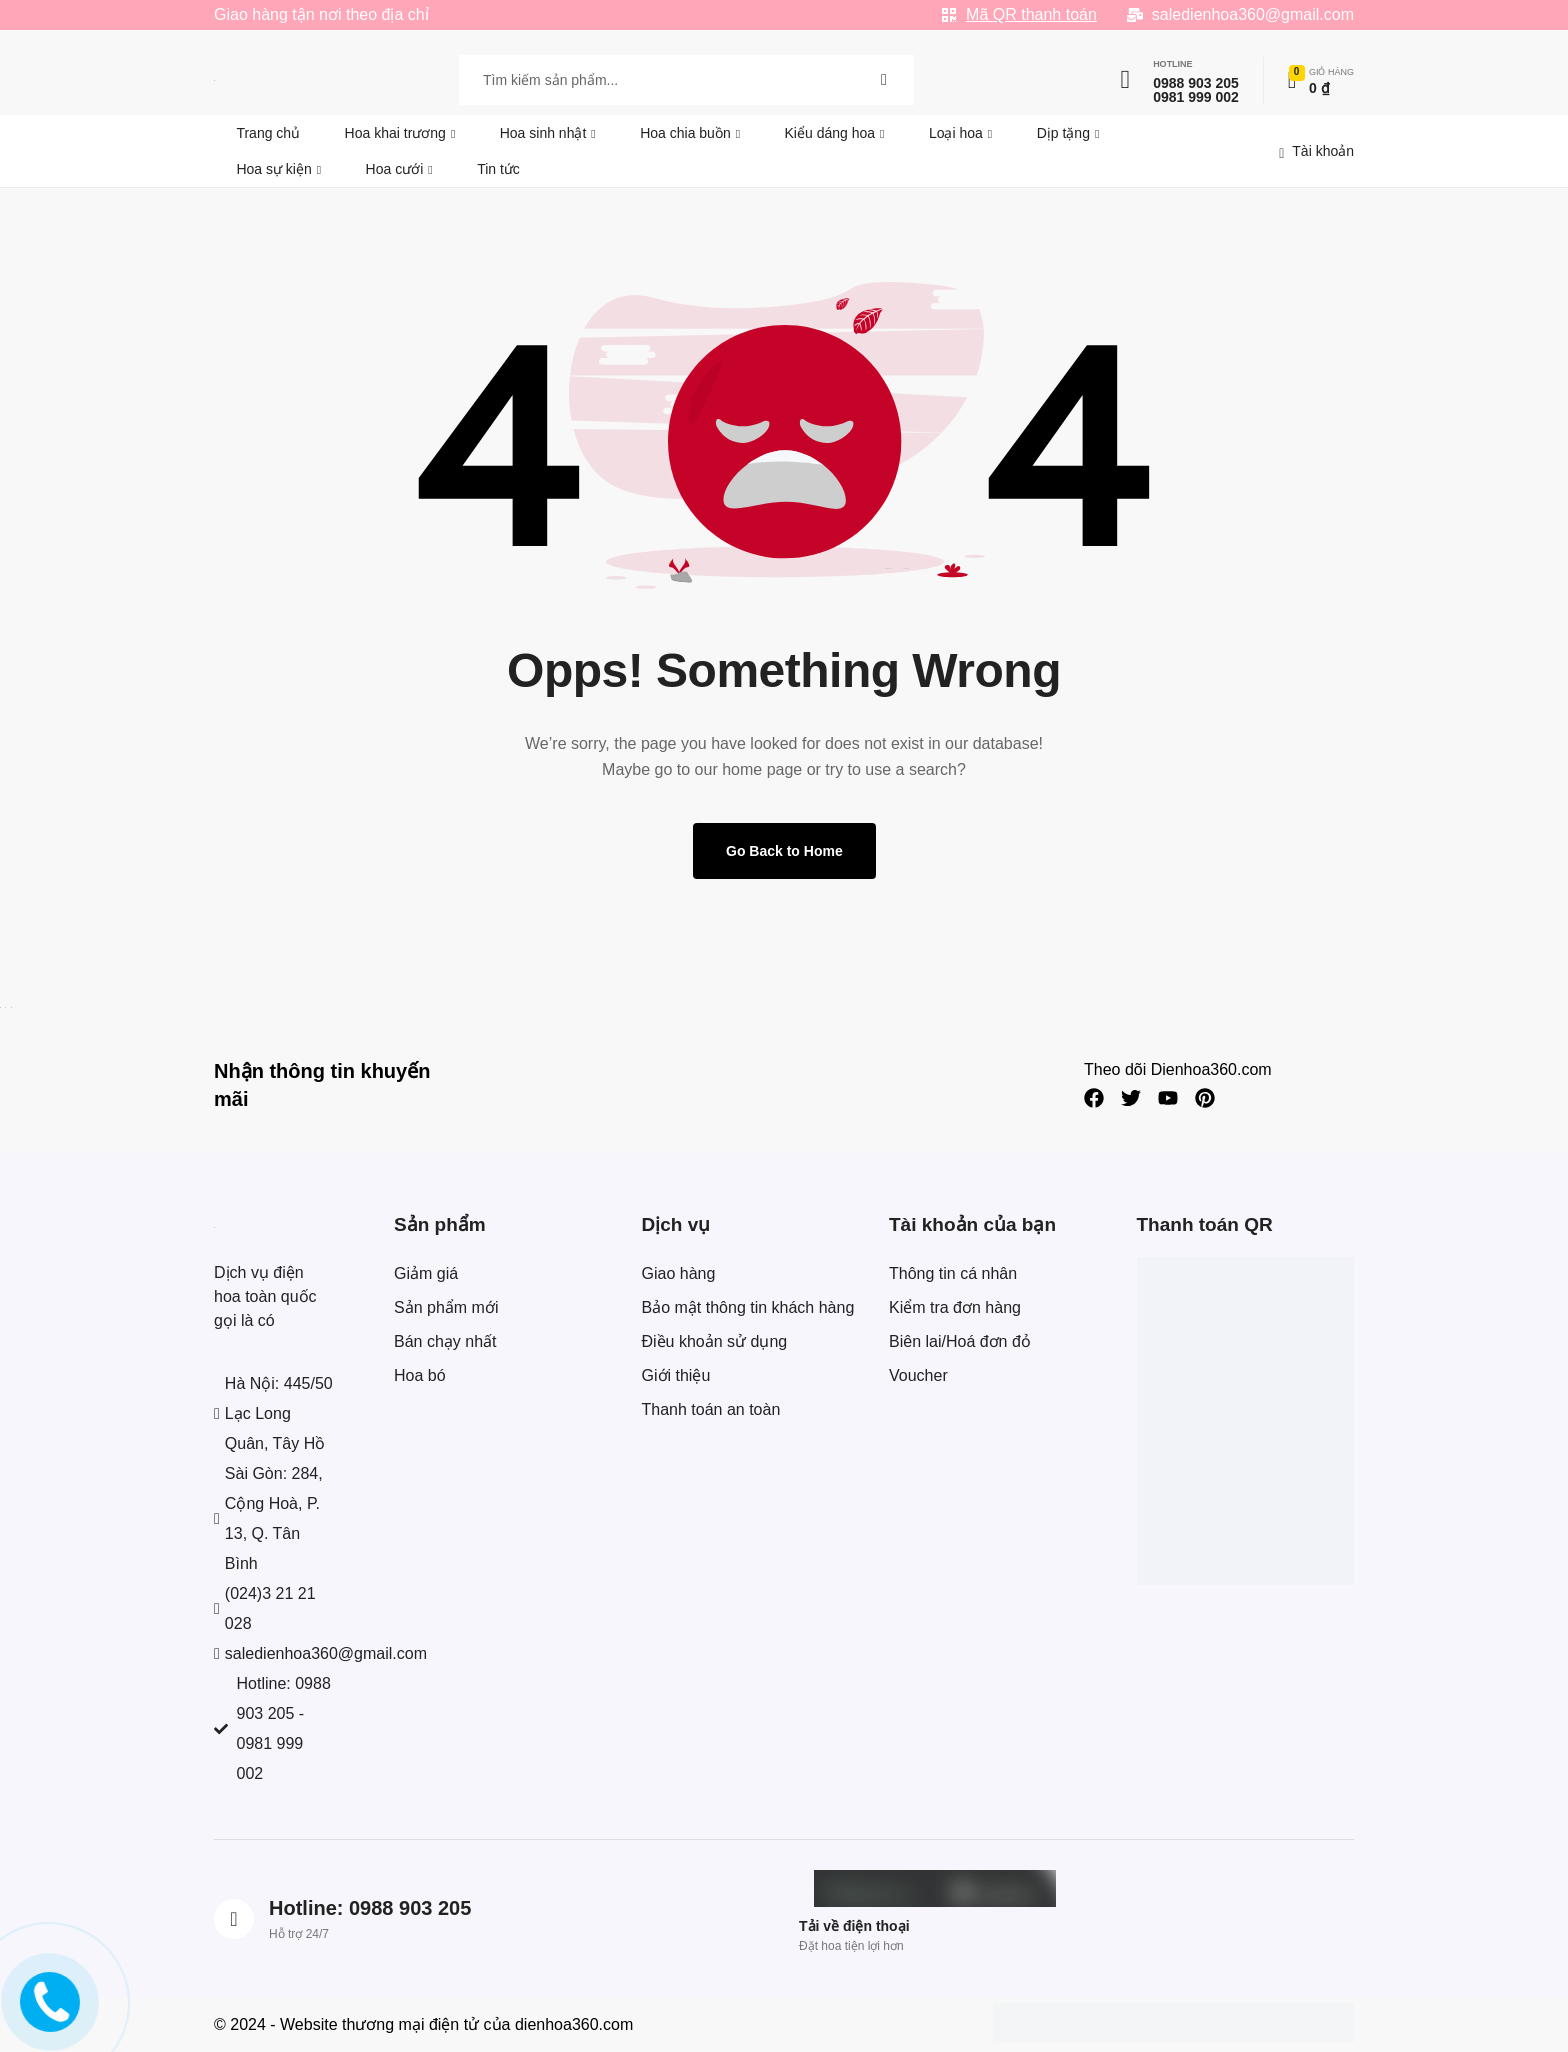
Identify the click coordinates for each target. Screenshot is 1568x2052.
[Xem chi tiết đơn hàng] (1321, 80)
